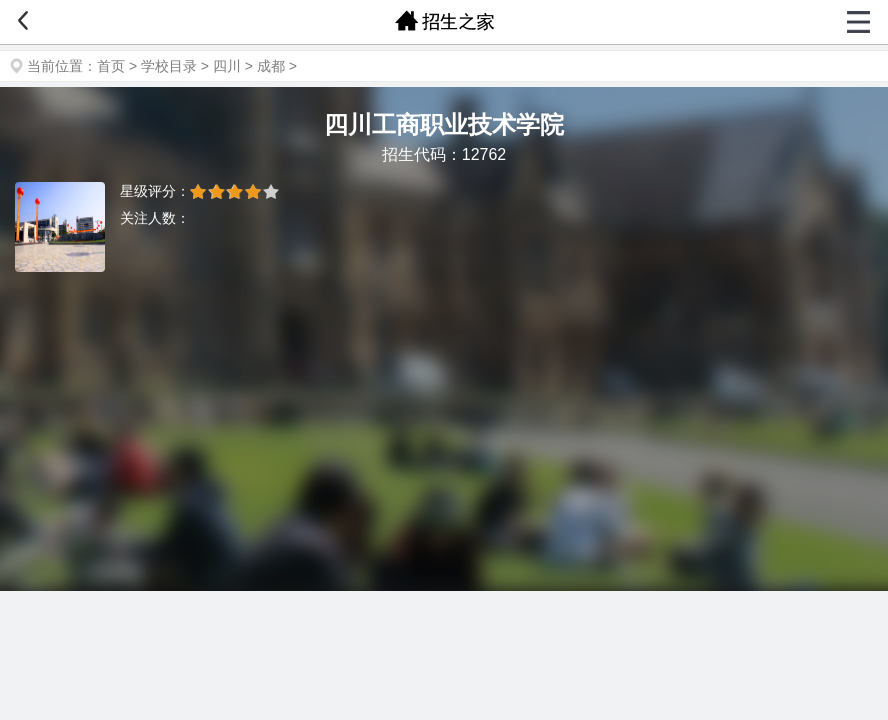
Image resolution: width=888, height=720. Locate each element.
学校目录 (169, 66)
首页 (111, 66)
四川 (227, 66)
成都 (271, 66)
